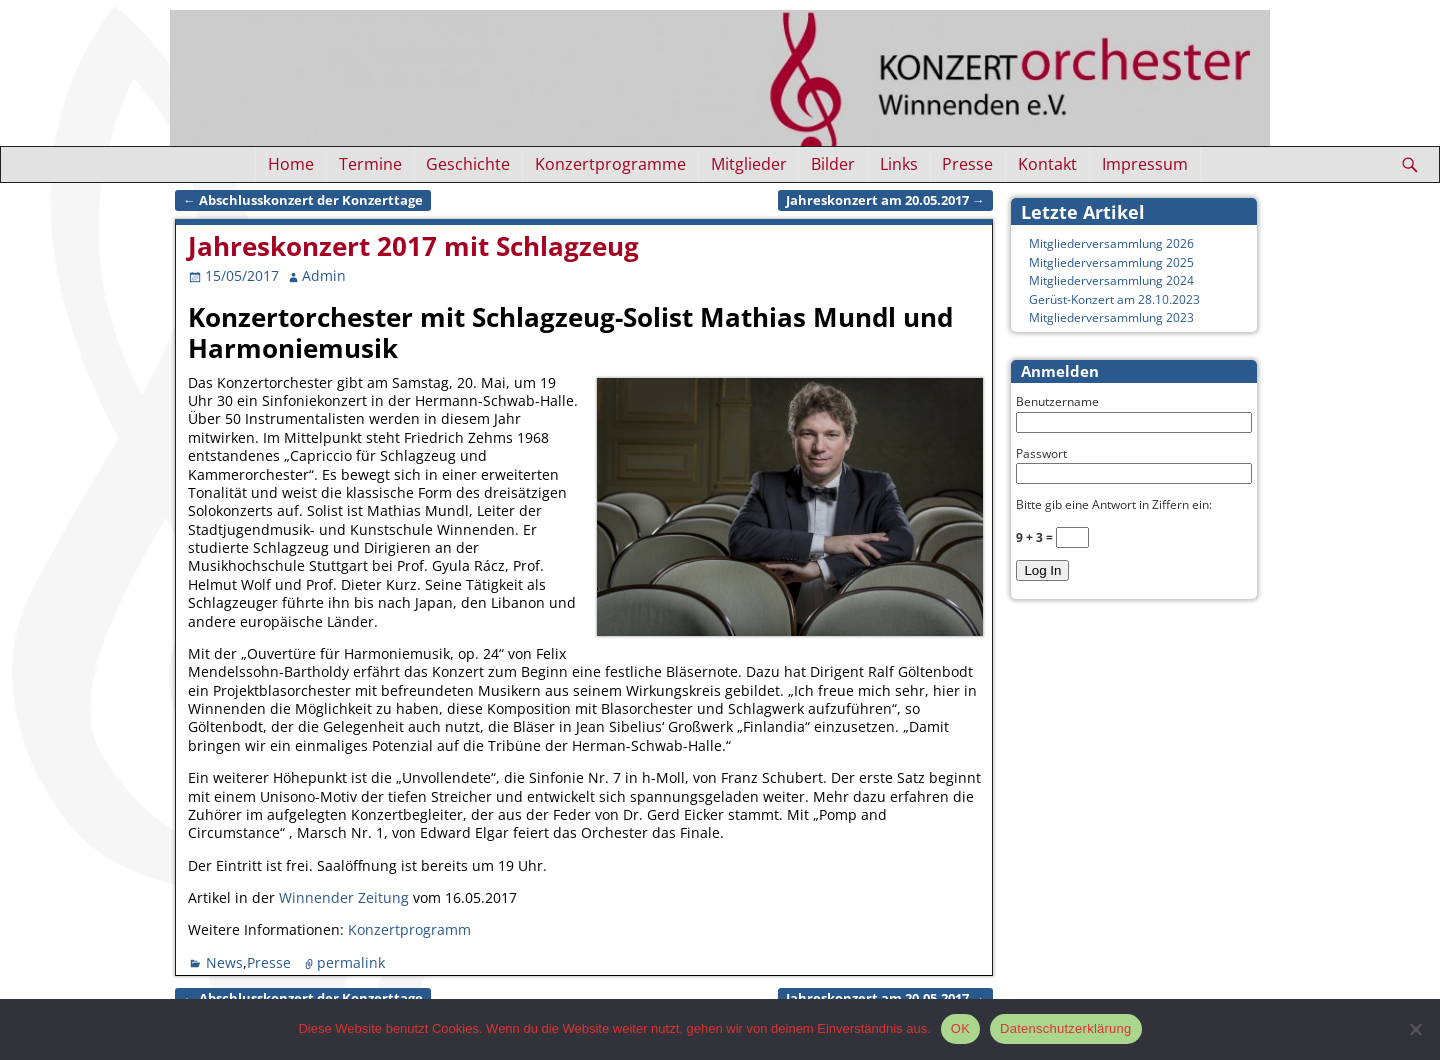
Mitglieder (749, 164)
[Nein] (1415, 1029)
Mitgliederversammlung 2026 (1111, 243)
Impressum (1145, 164)
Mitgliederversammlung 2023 (1111, 317)
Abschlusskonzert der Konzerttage (303, 200)
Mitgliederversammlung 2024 (1111, 280)
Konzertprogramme (610, 164)
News (224, 962)
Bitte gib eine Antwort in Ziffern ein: (1114, 504)
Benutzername (1057, 401)
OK (960, 1028)
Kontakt (1047, 164)
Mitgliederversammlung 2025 (1111, 262)
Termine (370, 164)
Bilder (833, 164)
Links (899, 164)
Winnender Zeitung (344, 897)
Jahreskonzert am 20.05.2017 (885, 200)
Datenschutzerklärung (1065, 1028)
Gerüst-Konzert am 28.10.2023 (1114, 299)
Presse (967, 164)
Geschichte (468, 164)
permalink (351, 962)
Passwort (1041, 453)
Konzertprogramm (409, 929)
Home (291, 164)
